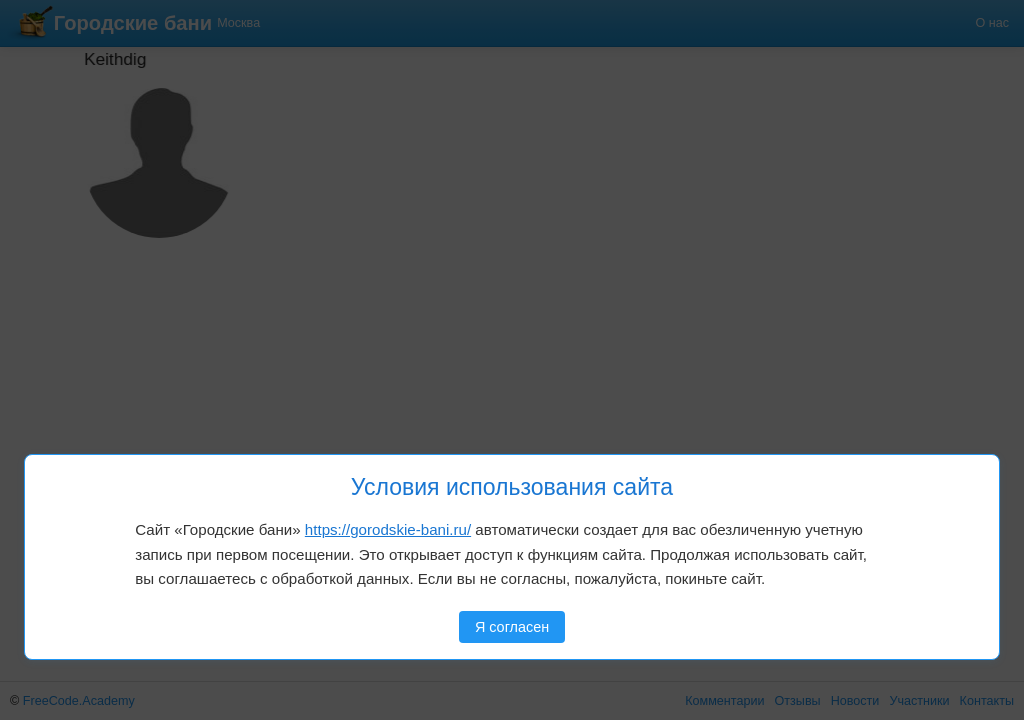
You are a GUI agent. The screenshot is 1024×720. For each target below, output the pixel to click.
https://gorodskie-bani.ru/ (388, 529)
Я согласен (512, 627)
